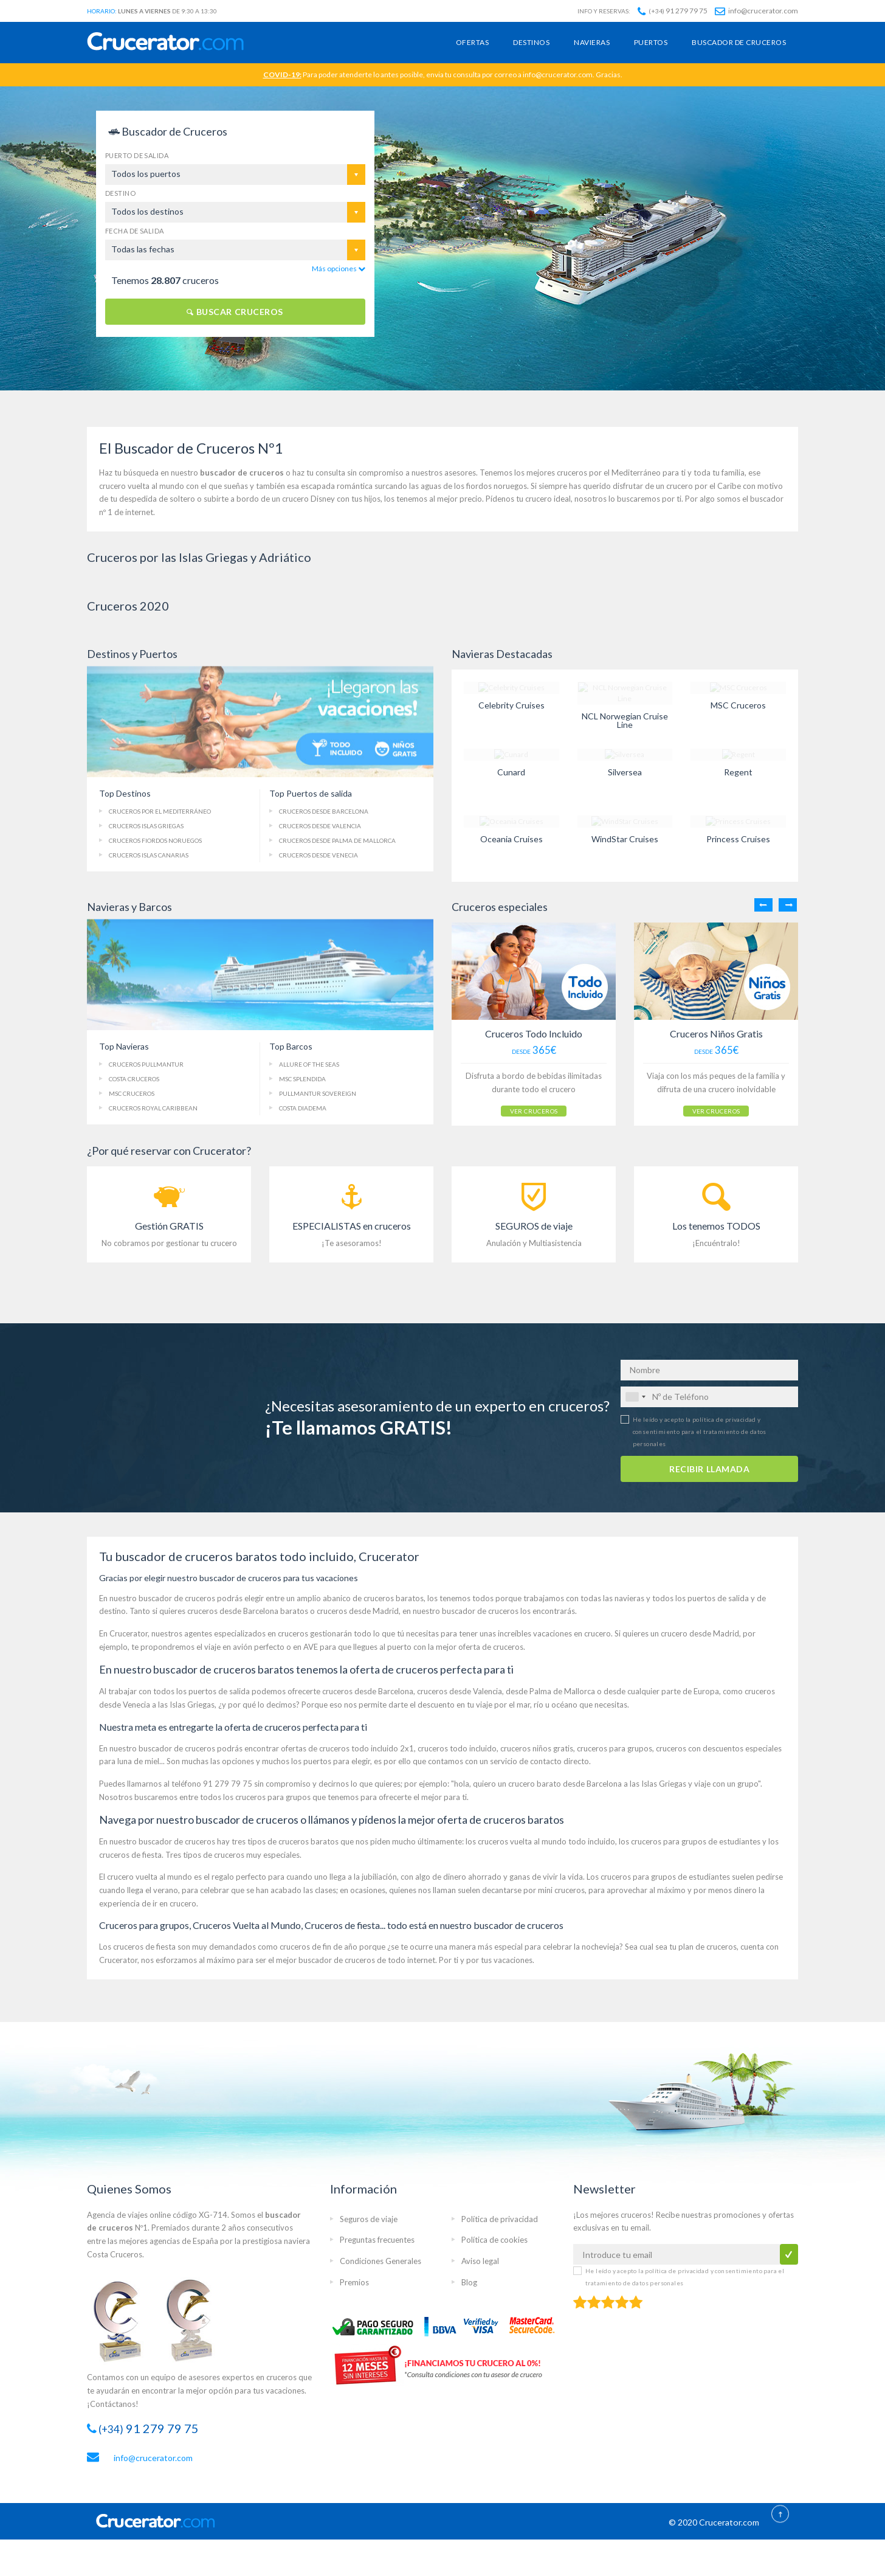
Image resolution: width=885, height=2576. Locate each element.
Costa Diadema (302, 1108)
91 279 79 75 (673, 10)
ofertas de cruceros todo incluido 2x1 (347, 1746)
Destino (120, 193)
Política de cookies (494, 2238)
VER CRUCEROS (519, 1106)
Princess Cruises (738, 839)
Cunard (511, 772)
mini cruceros (561, 1889)
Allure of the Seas (309, 1064)
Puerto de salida (136, 155)
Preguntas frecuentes (377, 2238)
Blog (469, 2280)
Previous (763, 905)
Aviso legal (480, 2260)
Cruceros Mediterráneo (160, 811)
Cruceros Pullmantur (146, 1064)
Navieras (592, 42)
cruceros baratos (393, 1596)
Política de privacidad (499, 2217)
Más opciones (338, 268)
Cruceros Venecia (318, 855)
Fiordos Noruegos (155, 840)
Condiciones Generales (380, 2260)
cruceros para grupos (614, 1746)
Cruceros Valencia (320, 825)
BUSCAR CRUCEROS (235, 311)
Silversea (625, 772)
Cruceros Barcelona (323, 811)
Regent (738, 772)
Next (788, 905)
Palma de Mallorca (337, 840)
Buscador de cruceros (739, 42)
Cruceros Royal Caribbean (153, 1108)
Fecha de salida (134, 231)
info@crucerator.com (756, 10)
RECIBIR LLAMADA (709, 1467)
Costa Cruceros (134, 1078)
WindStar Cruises (624, 839)
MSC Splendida (302, 1078)
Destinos (531, 42)
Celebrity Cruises (511, 705)
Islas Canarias (148, 855)
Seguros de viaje (369, 2217)
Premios (354, 2280)
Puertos (650, 42)
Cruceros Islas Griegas (146, 825)
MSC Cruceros (738, 705)
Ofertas (472, 42)
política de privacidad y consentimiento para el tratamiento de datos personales (699, 1430)
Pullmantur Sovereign (317, 1093)
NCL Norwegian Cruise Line (625, 720)
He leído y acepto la (699, 1430)
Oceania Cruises (511, 839)
